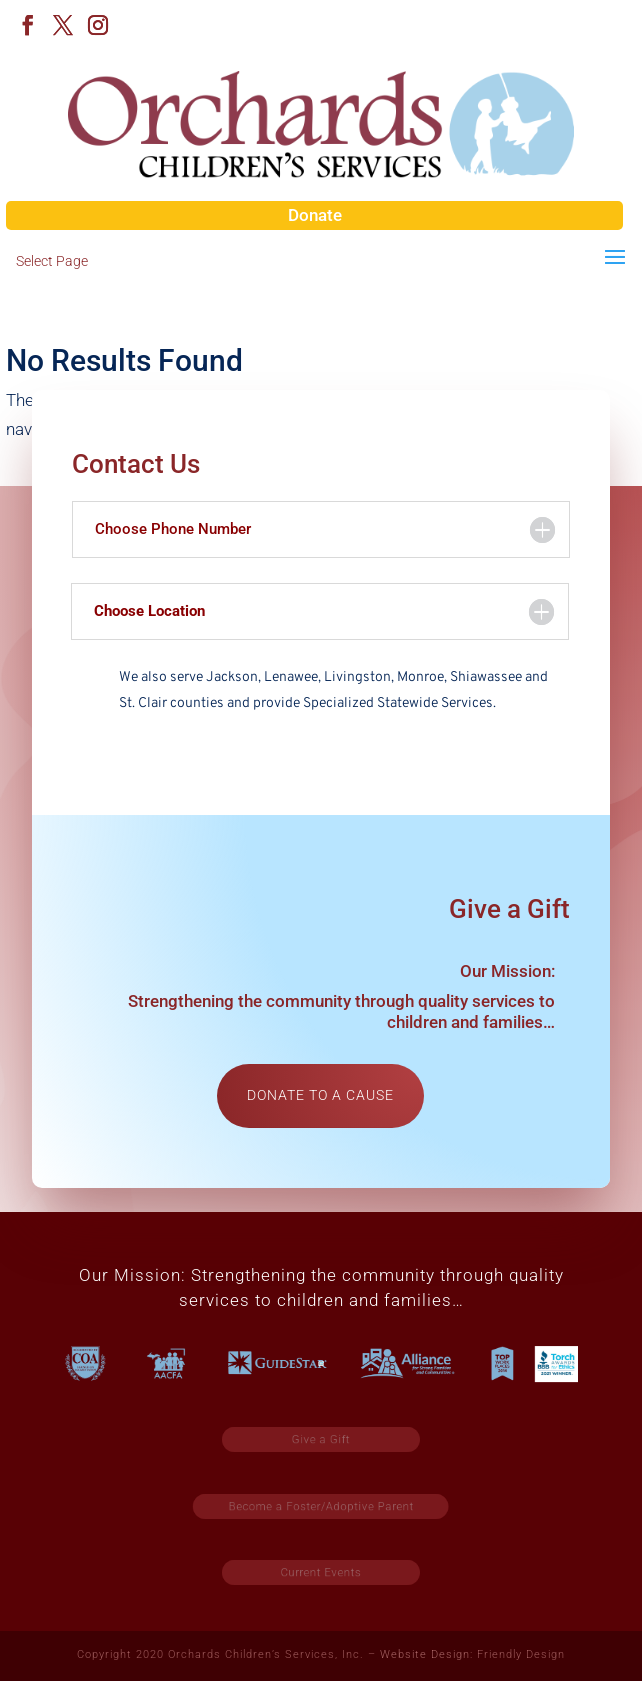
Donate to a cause (320, 1095)
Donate (315, 215)
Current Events (321, 1572)
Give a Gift (320, 1439)
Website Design (425, 1654)
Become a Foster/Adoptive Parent (322, 1505)
